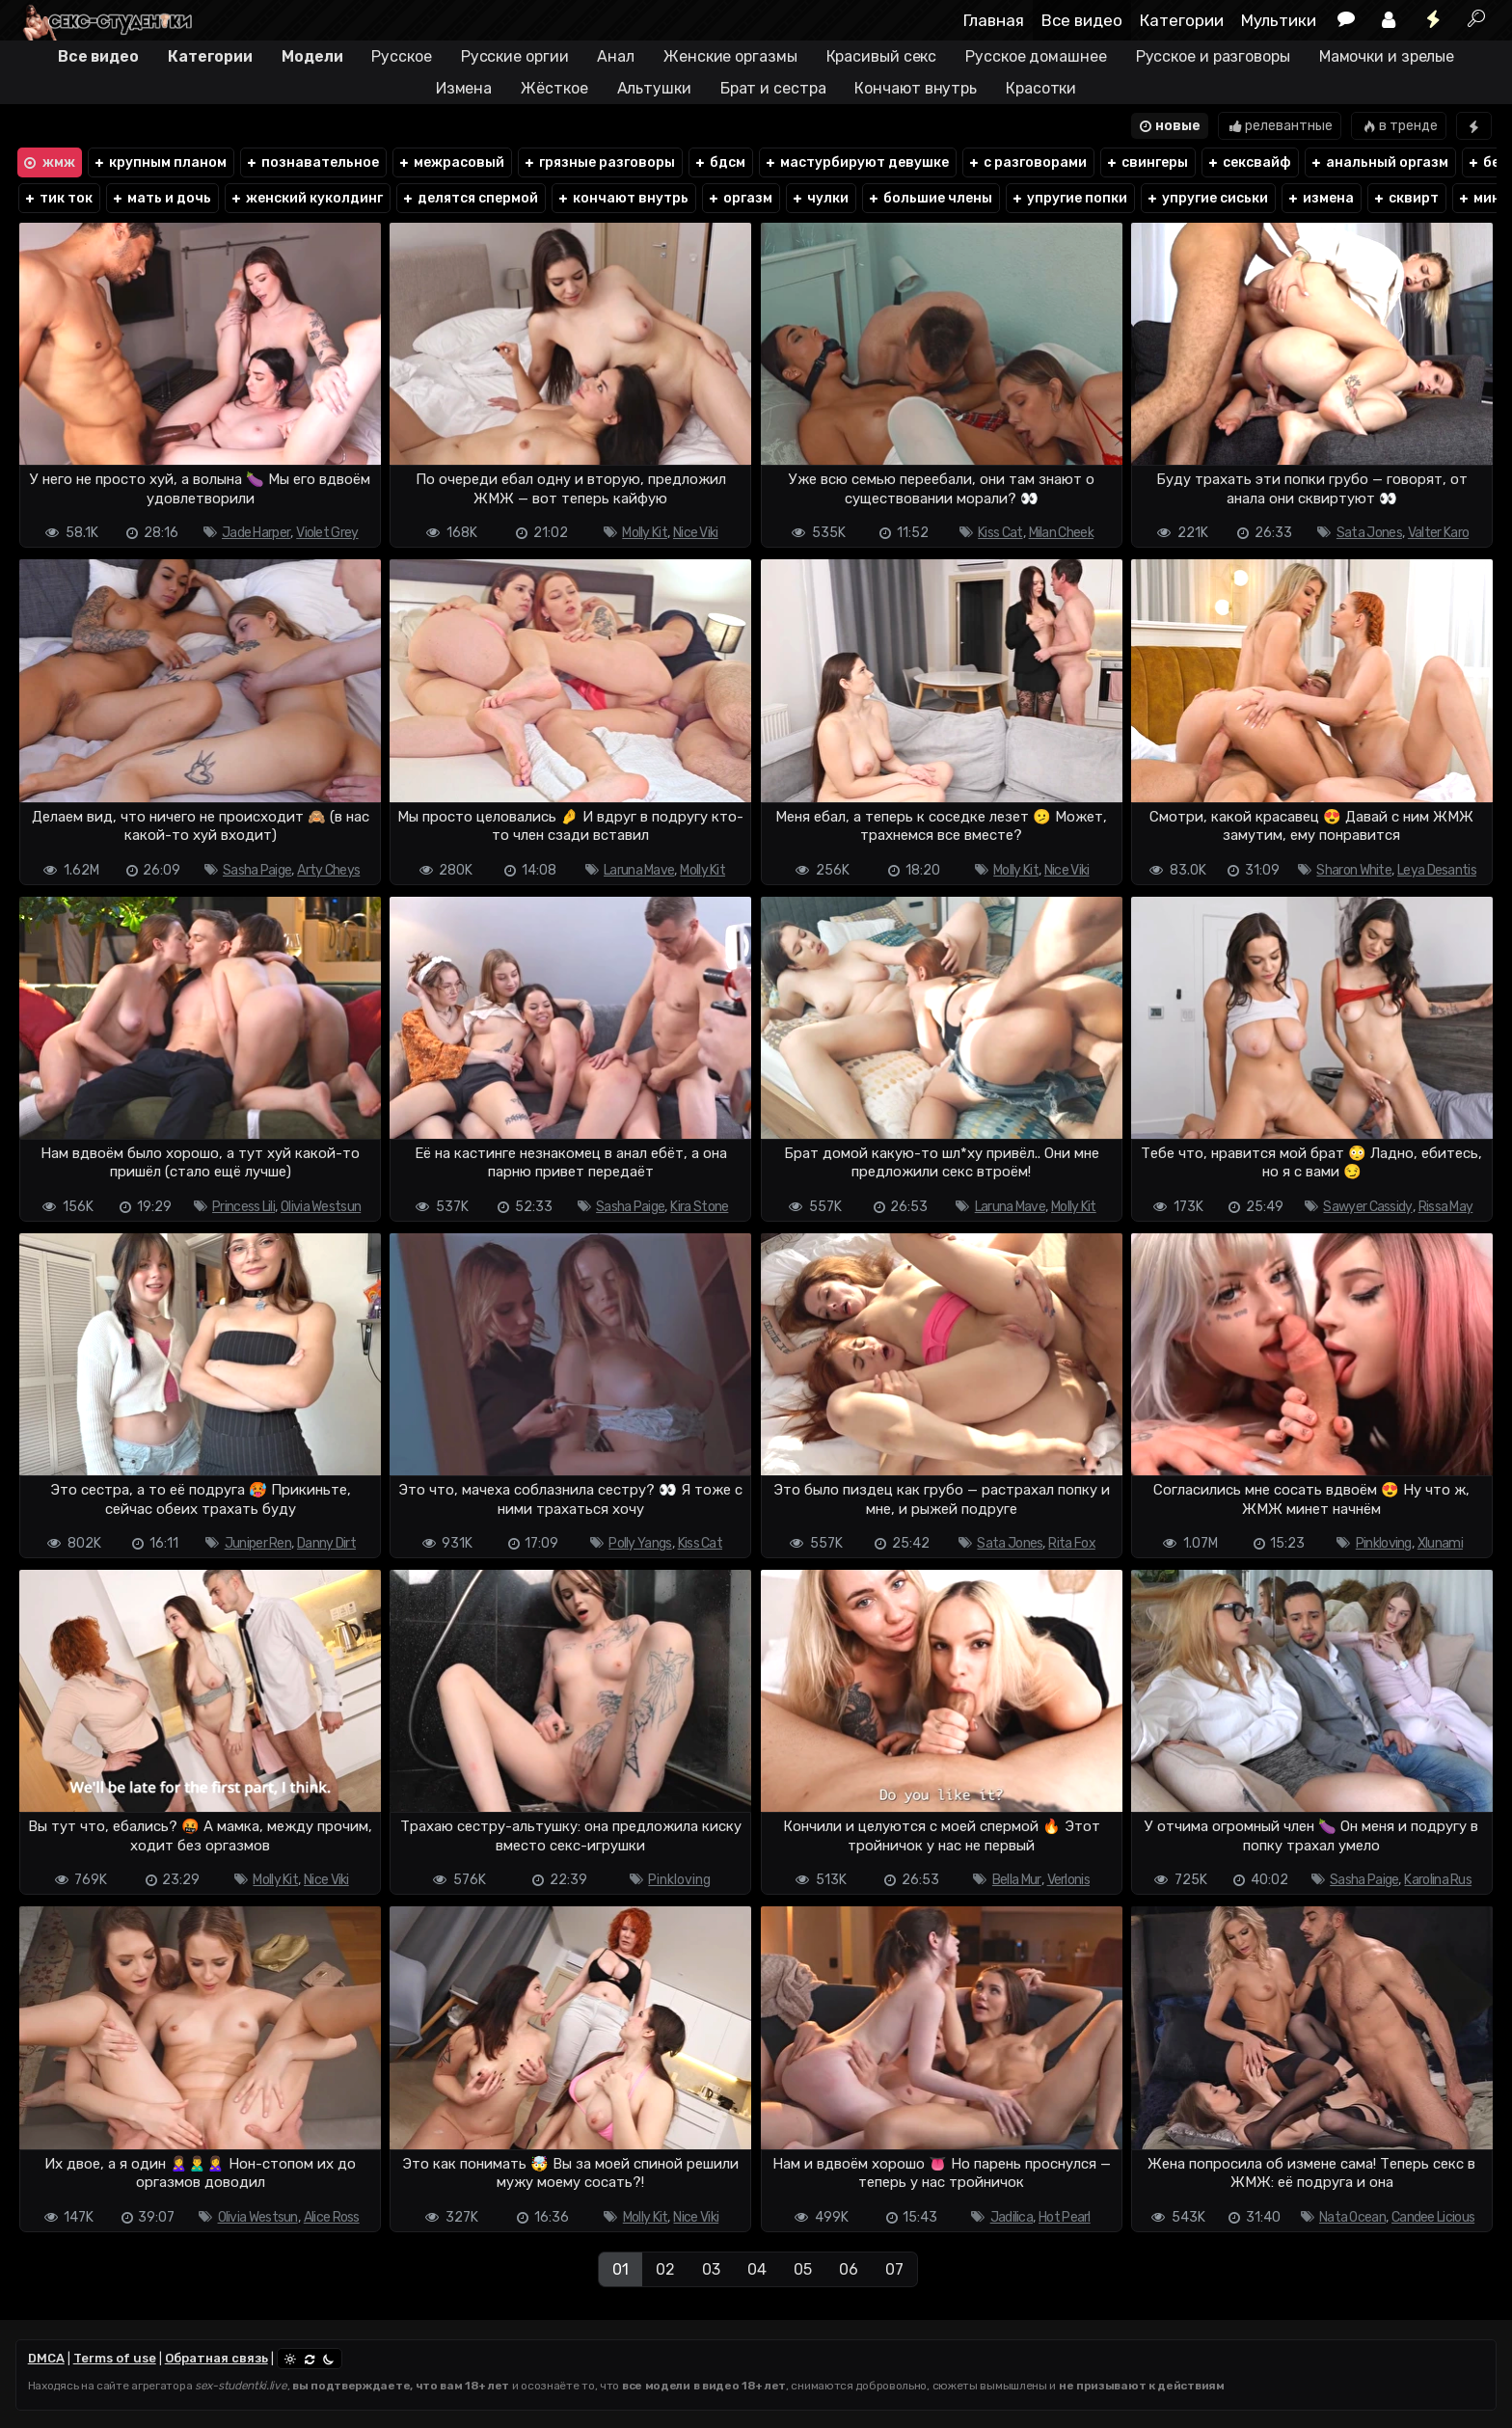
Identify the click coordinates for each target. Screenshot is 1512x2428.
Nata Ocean (1352, 2217)
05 (803, 2269)
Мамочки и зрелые (1386, 56)
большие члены (929, 198)
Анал (615, 56)
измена (1320, 198)
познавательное (312, 162)
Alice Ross (332, 2217)
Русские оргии (515, 56)
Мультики (1278, 20)
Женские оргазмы (730, 56)
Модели (312, 56)
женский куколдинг (306, 198)
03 (711, 2269)
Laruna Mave (639, 870)
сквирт (1405, 198)
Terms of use (114, 2358)
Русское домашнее (1035, 56)
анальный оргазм (1379, 162)
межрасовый (450, 162)
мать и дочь (161, 198)
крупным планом (160, 162)
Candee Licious (1432, 2217)
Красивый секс (881, 56)
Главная (993, 20)
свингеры (1146, 162)
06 (848, 2269)
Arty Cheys (328, 870)
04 (757, 2269)
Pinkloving (1384, 1543)
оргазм (739, 198)
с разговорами (1027, 162)
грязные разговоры (599, 162)
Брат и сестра (773, 88)
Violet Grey (327, 533)
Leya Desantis (1436, 870)
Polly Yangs (639, 1543)
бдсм (719, 162)
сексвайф (1248, 162)
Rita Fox (1071, 1543)
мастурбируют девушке (856, 162)
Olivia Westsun (321, 1207)
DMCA (46, 2358)
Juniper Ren (258, 1543)
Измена (464, 88)
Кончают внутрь (915, 88)
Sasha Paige (257, 870)
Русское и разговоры (1213, 56)
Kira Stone (699, 1207)
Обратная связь (216, 2358)
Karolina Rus (1438, 1880)
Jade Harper (256, 533)
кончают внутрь (622, 198)
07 (894, 2269)
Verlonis (1068, 1880)
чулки (820, 198)
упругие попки (1069, 198)
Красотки (1041, 88)
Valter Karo (1438, 533)
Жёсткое (554, 88)
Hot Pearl (1065, 2217)
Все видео (1081, 20)
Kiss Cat (1000, 533)
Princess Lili (243, 1207)
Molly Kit (644, 533)
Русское (401, 56)
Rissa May (1445, 1207)
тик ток (58, 198)
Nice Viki (695, 533)
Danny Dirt (326, 1543)
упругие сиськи (1207, 198)
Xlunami (1440, 1543)
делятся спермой (469, 198)
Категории (1182, 20)
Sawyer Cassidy (1367, 1207)
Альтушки (654, 88)
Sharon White (1353, 870)
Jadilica (1011, 2217)
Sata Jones (1369, 533)
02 (665, 2269)
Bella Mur (1016, 1880)
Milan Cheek (1061, 533)
